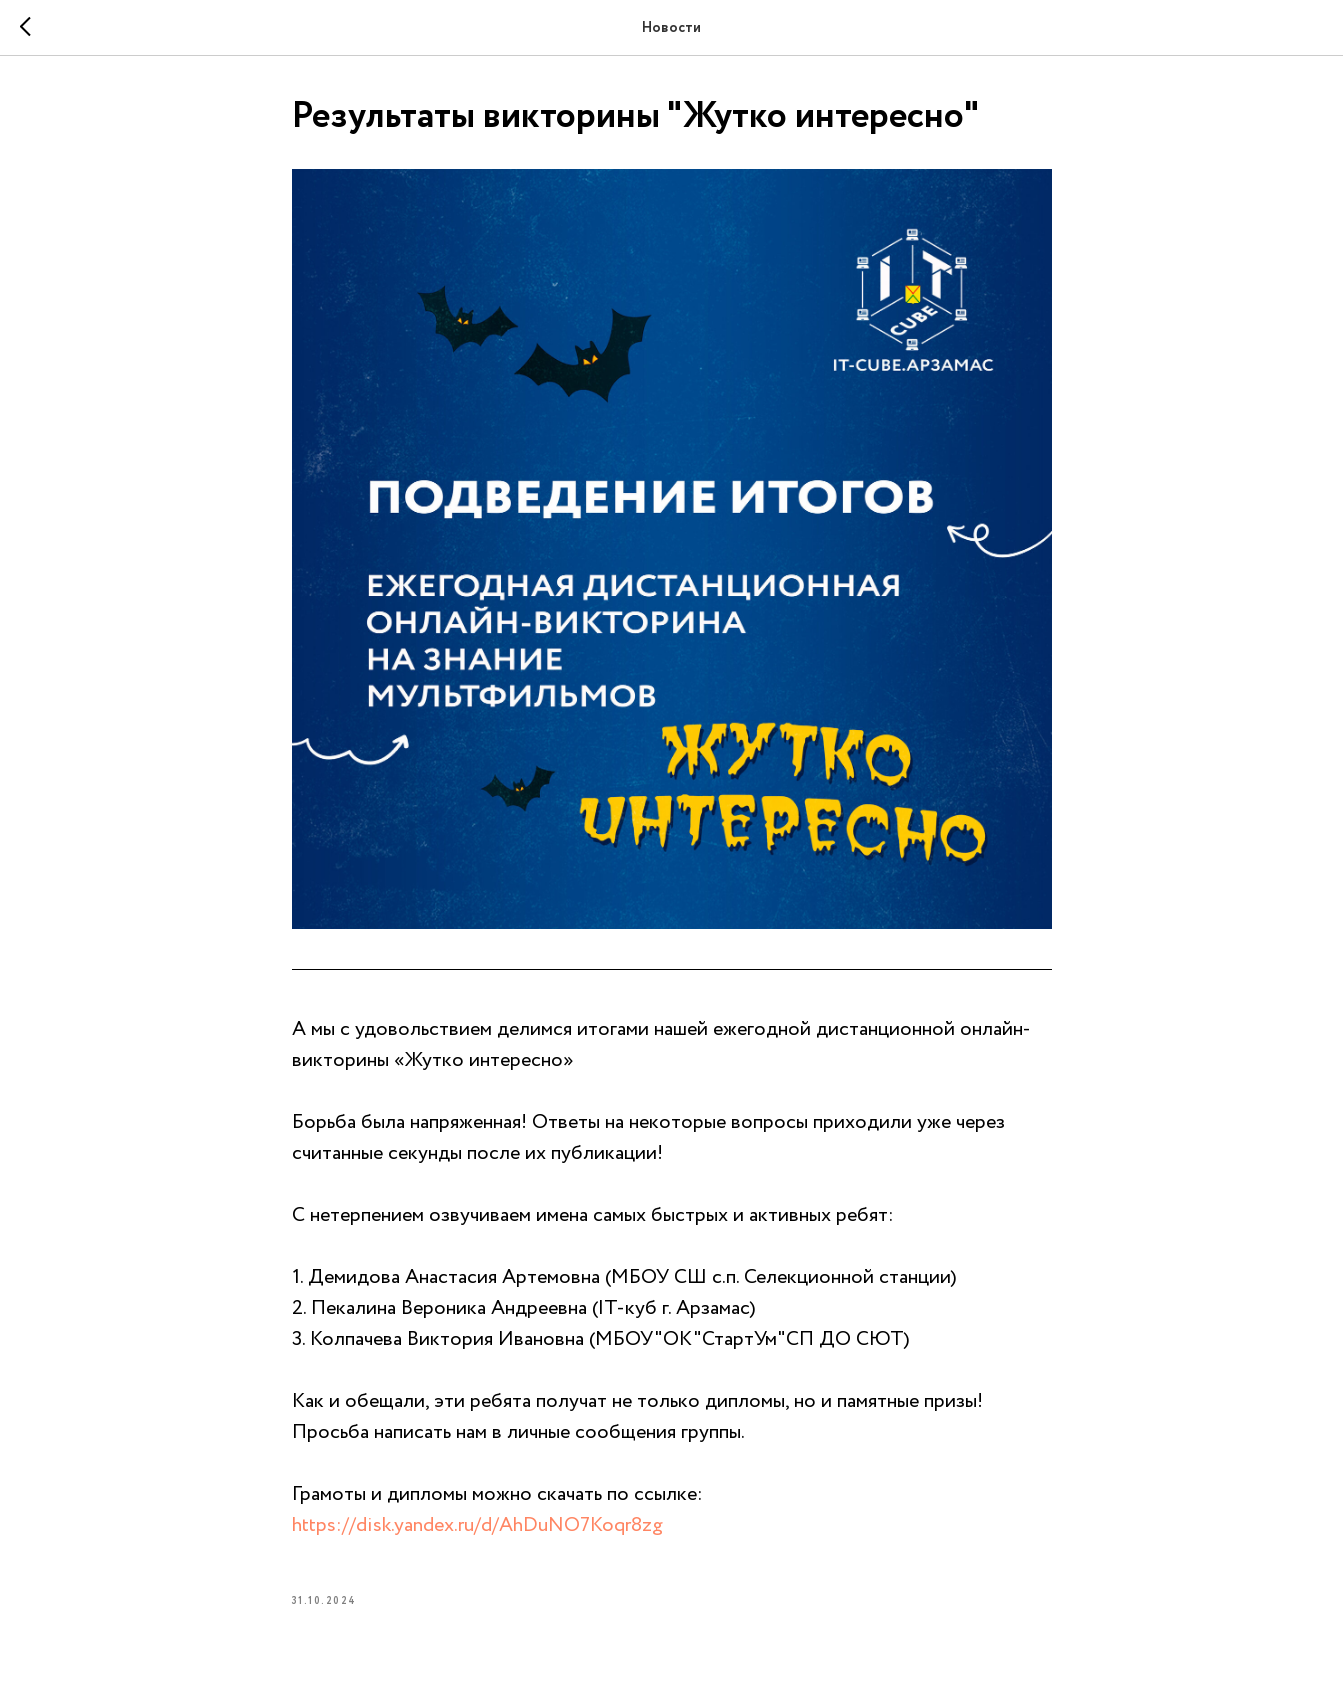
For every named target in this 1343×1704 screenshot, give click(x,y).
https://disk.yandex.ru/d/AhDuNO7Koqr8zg (477, 1525)
